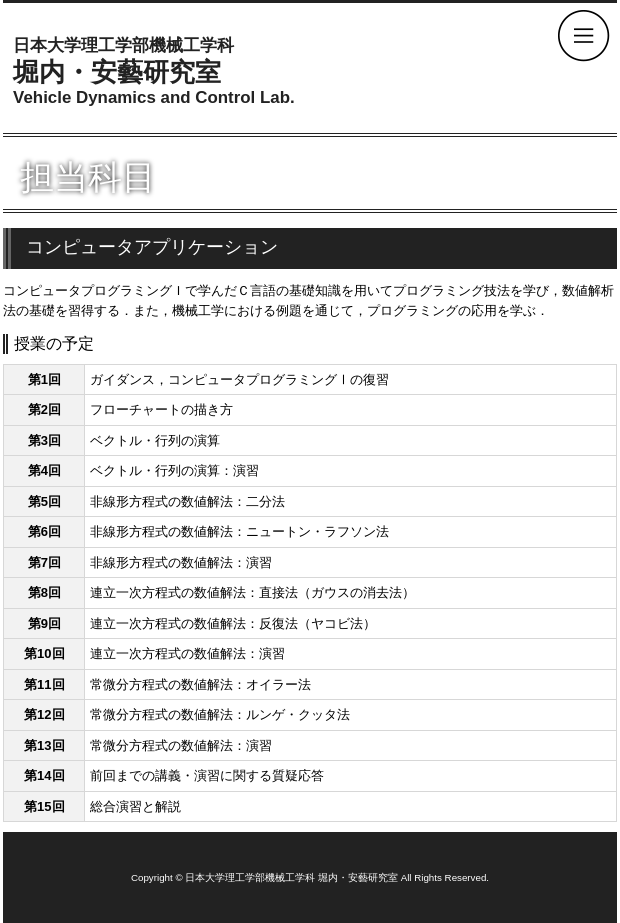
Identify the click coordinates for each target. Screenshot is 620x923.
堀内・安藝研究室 (154, 72)
